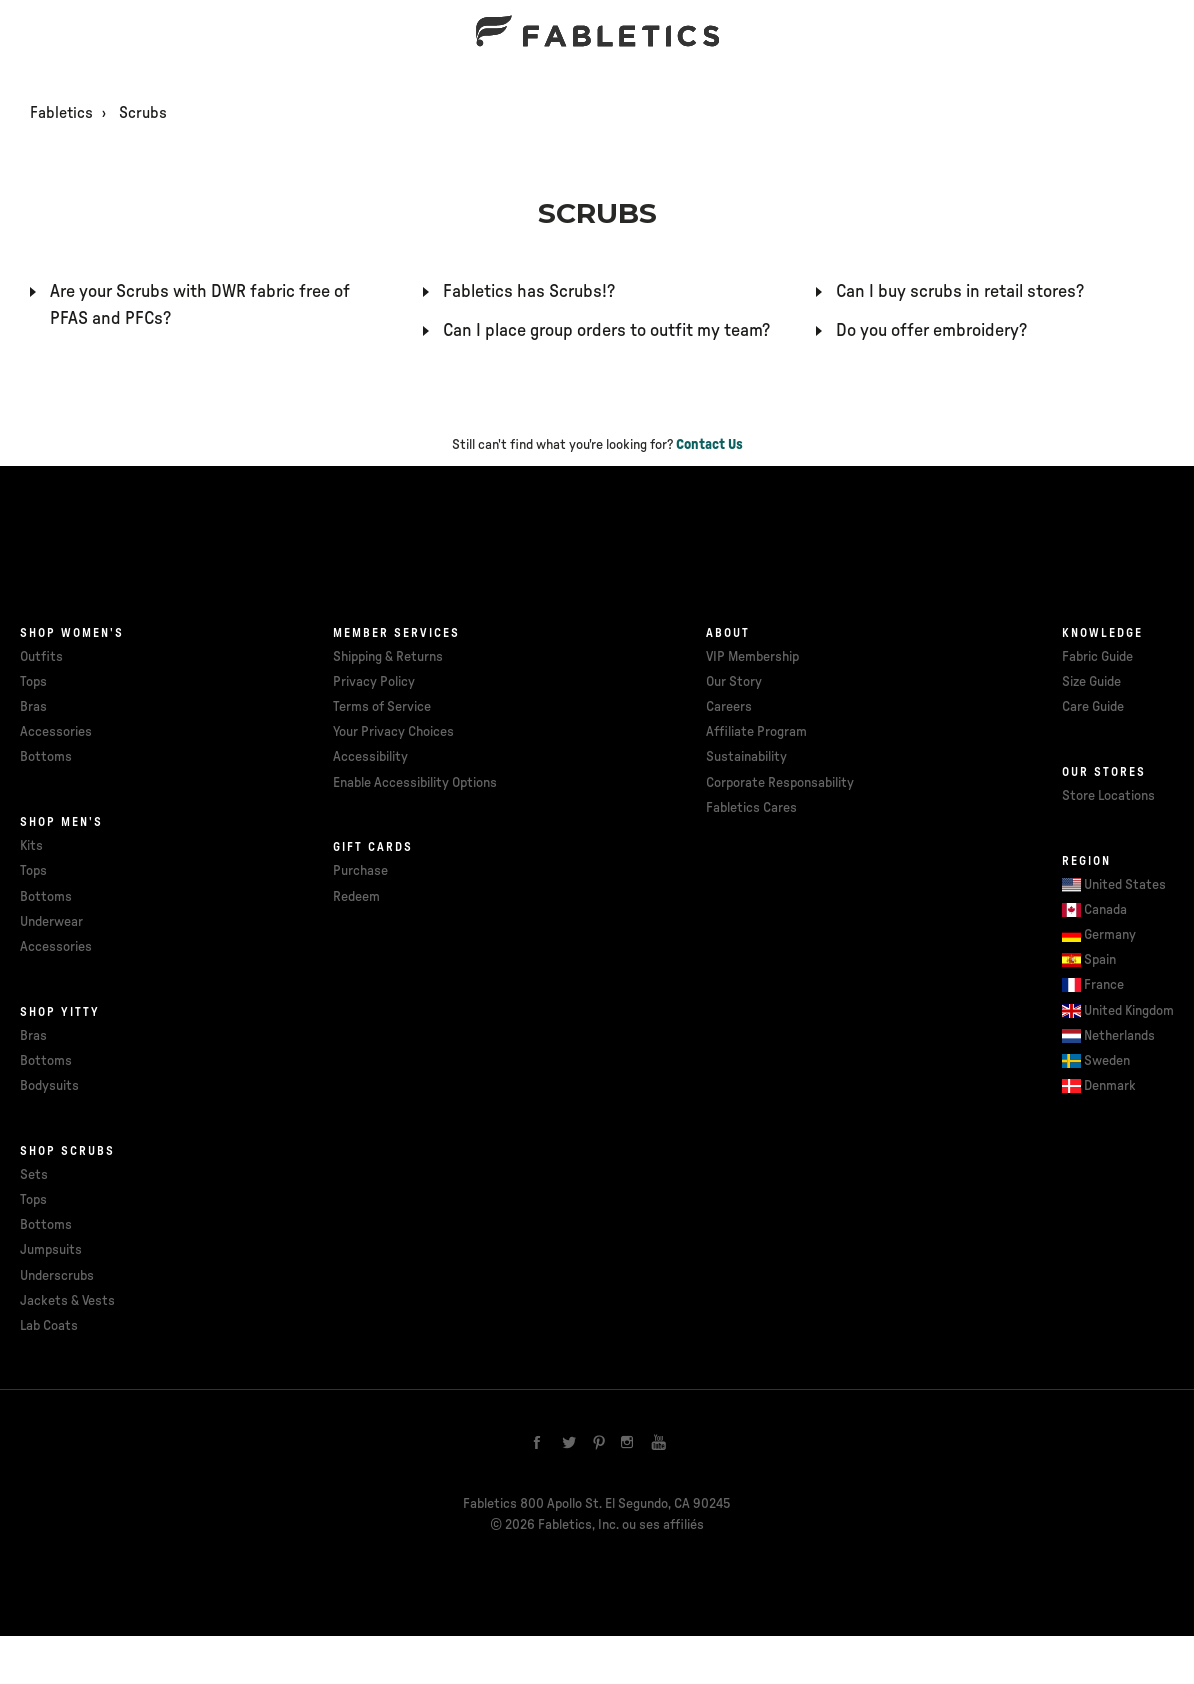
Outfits (41, 657)
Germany (1110, 935)
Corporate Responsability (780, 783)
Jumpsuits (51, 1250)
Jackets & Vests (67, 1301)
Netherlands (1119, 1036)
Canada (1105, 910)
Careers (729, 707)
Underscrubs (57, 1276)
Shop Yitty (60, 1012)
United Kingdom (1129, 1011)
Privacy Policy (374, 682)
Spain (1100, 960)
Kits (31, 846)
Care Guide (1093, 707)
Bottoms (46, 757)
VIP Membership (752, 657)
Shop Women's (72, 633)
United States (1125, 885)
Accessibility (370, 757)
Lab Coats (49, 1326)
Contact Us (709, 445)
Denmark (1110, 1086)
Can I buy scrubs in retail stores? (960, 292)
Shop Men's (61, 822)
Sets (34, 1175)
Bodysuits (49, 1086)
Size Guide (1091, 682)
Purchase (360, 871)
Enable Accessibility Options (415, 783)
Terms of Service (382, 707)
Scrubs (143, 113)
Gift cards (373, 847)
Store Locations (1108, 796)
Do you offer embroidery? (931, 331)
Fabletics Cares (751, 808)
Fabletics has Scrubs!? (529, 292)
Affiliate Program (756, 732)
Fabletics (61, 113)
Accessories (56, 732)
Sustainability (746, 757)
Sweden (1107, 1061)
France (1104, 985)
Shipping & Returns (388, 657)
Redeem (356, 897)
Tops (33, 682)
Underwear (51, 922)
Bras (33, 707)
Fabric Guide (1097, 657)
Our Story (734, 682)
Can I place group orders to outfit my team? (606, 331)
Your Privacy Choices (393, 732)
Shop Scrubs (67, 1151)
